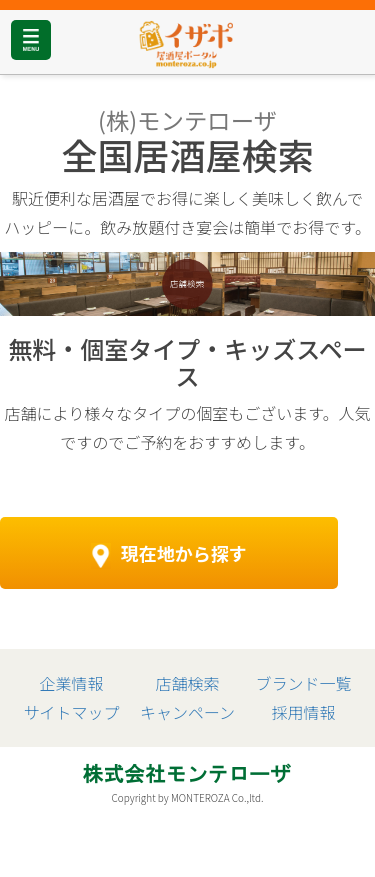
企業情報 (71, 683)
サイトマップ (71, 712)
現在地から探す (169, 554)
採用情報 (304, 712)
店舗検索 (187, 683)
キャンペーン (187, 712)
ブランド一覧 (304, 683)
